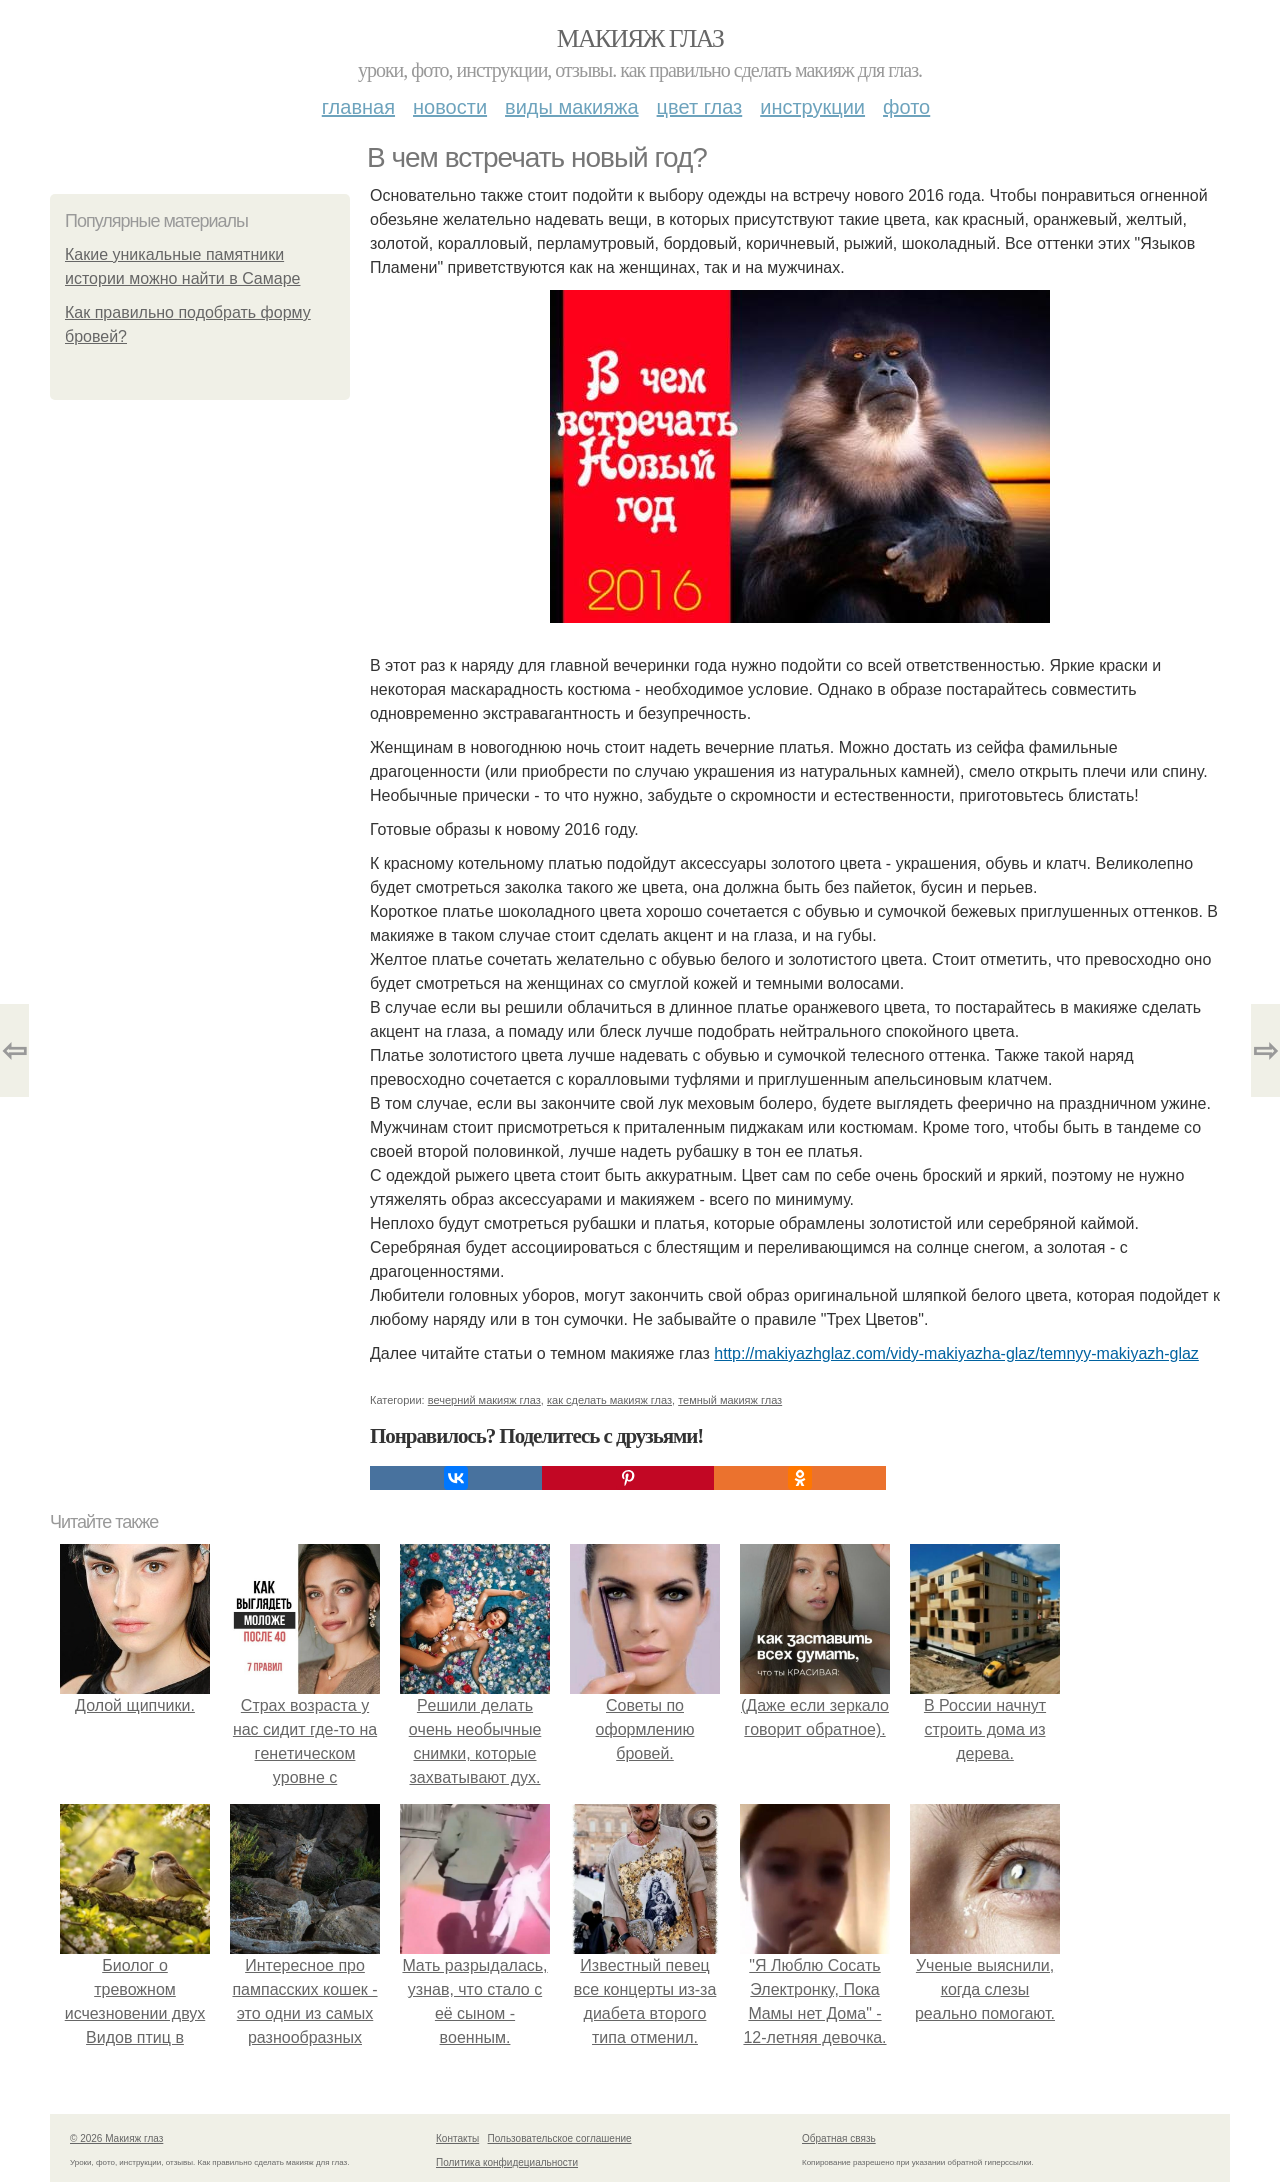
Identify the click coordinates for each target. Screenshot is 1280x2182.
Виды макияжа (572, 107)
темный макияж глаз (730, 1400)
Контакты (457, 2138)
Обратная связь (839, 2138)
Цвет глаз (700, 107)
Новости (450, 107)
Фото (906, 107)
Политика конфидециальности (507, 2162)
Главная (358, 107)
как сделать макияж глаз (609, 1400)
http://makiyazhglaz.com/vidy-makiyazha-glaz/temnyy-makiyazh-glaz (956, 1353)
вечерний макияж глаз (484, 1400)
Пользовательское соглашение (560, 2138)
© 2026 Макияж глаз (116, 2138)
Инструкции (812, 107)
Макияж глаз (640, 38)
